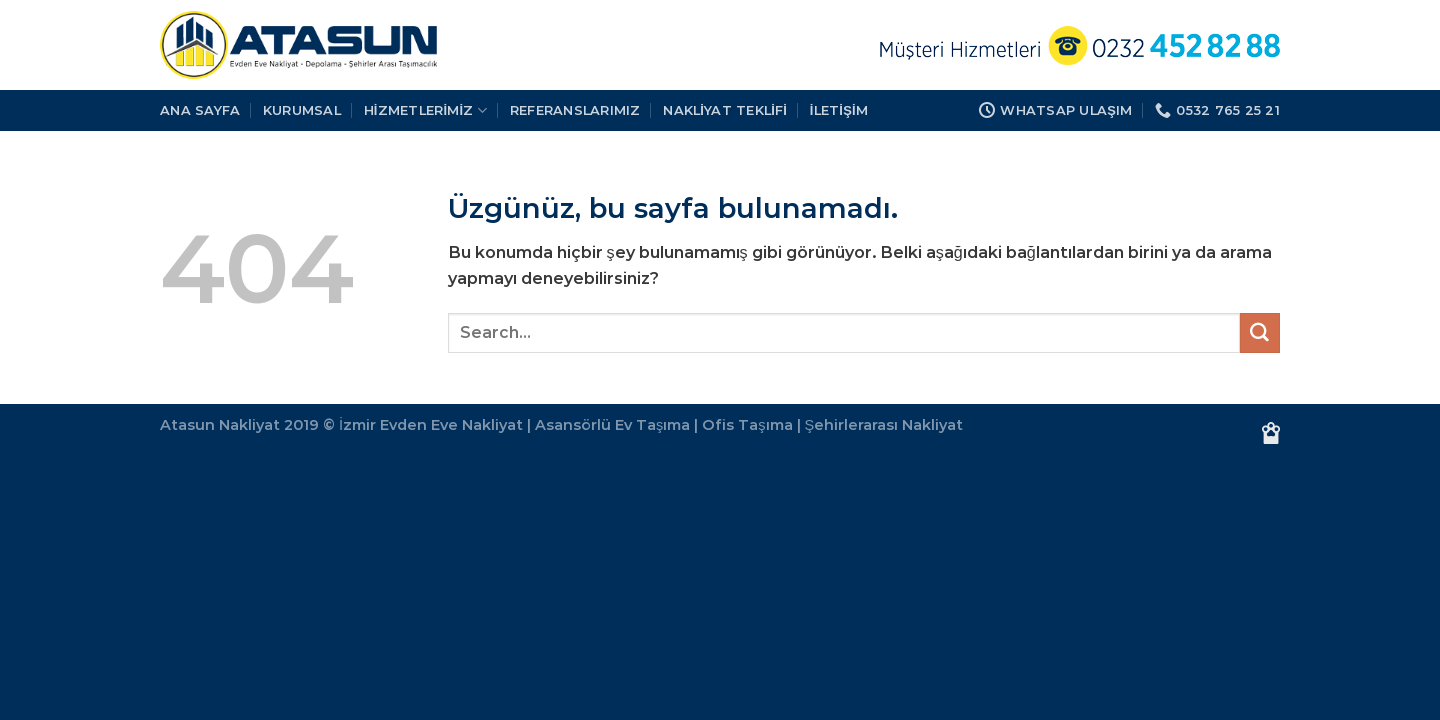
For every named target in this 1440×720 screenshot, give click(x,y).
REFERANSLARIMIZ (575, 110)
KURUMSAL (302, 110)
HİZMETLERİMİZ (426, 110)
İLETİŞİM (839, 110)
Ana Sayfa (200, 110)
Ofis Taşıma (747, 425)
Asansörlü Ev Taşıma (612, 425)
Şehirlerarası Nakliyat (884, 425)
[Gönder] (1260, 333)
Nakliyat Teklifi (725, 110)
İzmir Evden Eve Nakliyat (431, 425)
